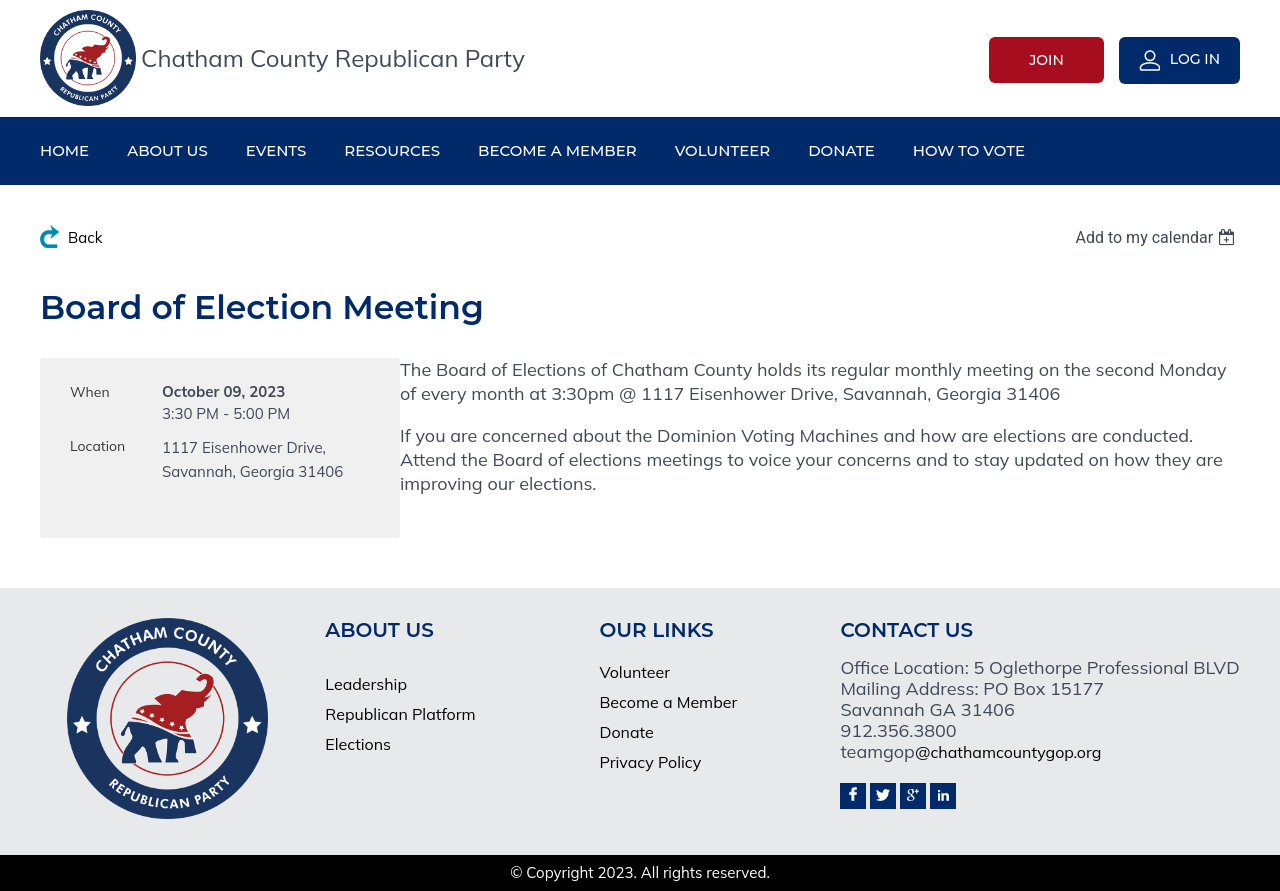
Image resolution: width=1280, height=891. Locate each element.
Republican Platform (400, 714)
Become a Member (668, 702)
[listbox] (1157, 237)
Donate (626, 732)
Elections (358, 744)
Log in (1195, 59)
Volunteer (634, 672)
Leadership (366, 684)
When (90, 392)
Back (85, 237)
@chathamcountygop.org (1008, 752)
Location (97, 446)
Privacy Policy (650, 762)
